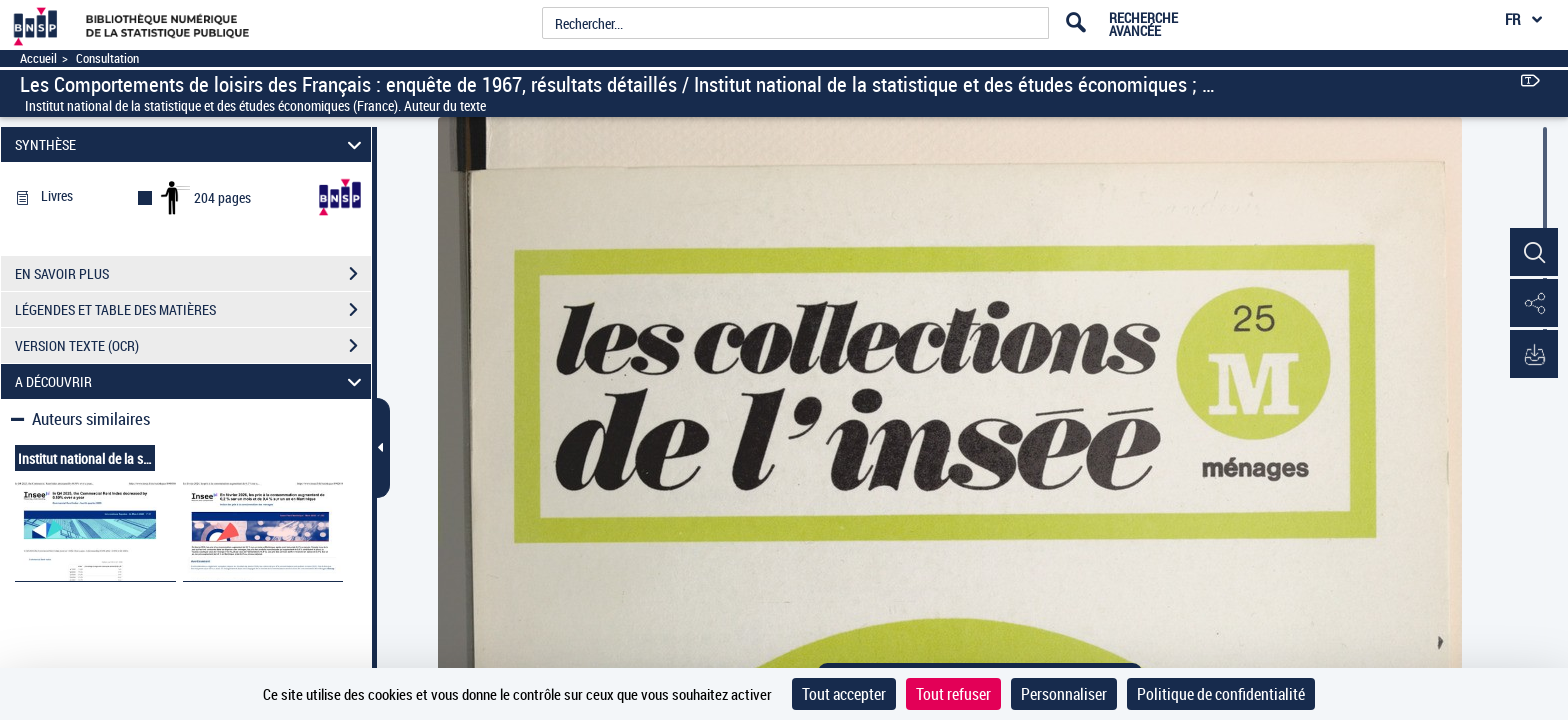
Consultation (107, 58)
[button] (1533, 253)
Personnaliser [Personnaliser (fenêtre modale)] (1064, 694)
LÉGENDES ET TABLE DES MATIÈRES (193, 310)
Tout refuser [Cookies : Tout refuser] (953, 694)
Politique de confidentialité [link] (1221, 694)
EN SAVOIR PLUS (193, 274)
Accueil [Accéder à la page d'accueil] (38, 58)
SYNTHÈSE (191, 144)
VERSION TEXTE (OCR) (193, 346)
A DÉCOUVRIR (191, 381)
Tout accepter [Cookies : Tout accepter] (844, 694)
